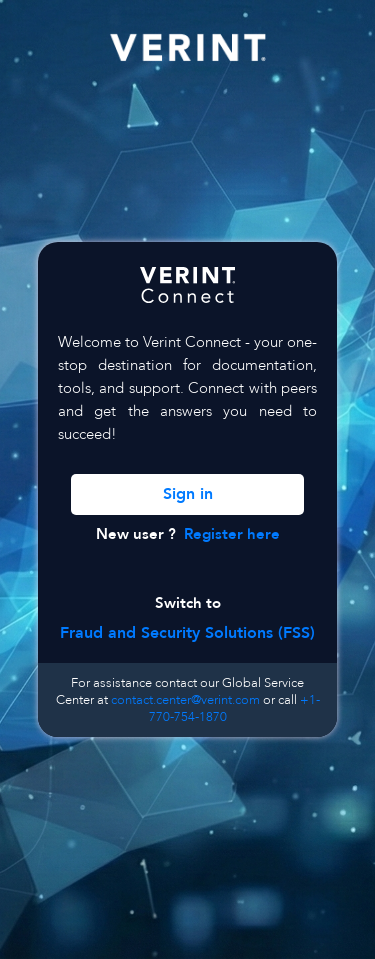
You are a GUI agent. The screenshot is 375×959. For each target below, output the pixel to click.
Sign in (188, 494)
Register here (232, 534)
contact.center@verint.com (185, 700)
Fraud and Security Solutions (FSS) (187, 633)
